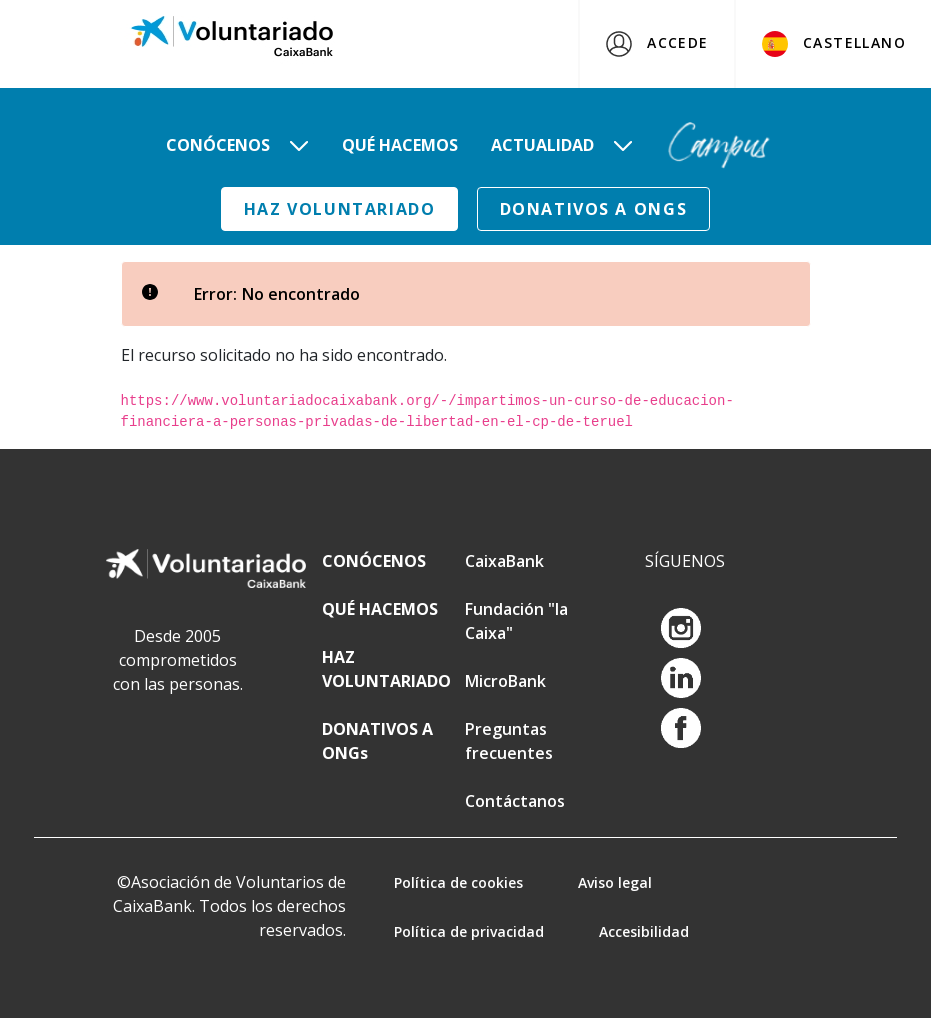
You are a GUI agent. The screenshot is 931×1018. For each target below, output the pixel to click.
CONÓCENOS (374, 561)
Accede (657, 44)
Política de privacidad (469, 931)
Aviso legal (615, 882)
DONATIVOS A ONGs (594, 209)
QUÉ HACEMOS (380, 609)
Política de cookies (458, 882)
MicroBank (505, 681)
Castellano (834, 44)
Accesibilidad (644, 931)
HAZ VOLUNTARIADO (340, 209)
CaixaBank (504, 561)
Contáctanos (515, 801)
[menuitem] (237, 145)
